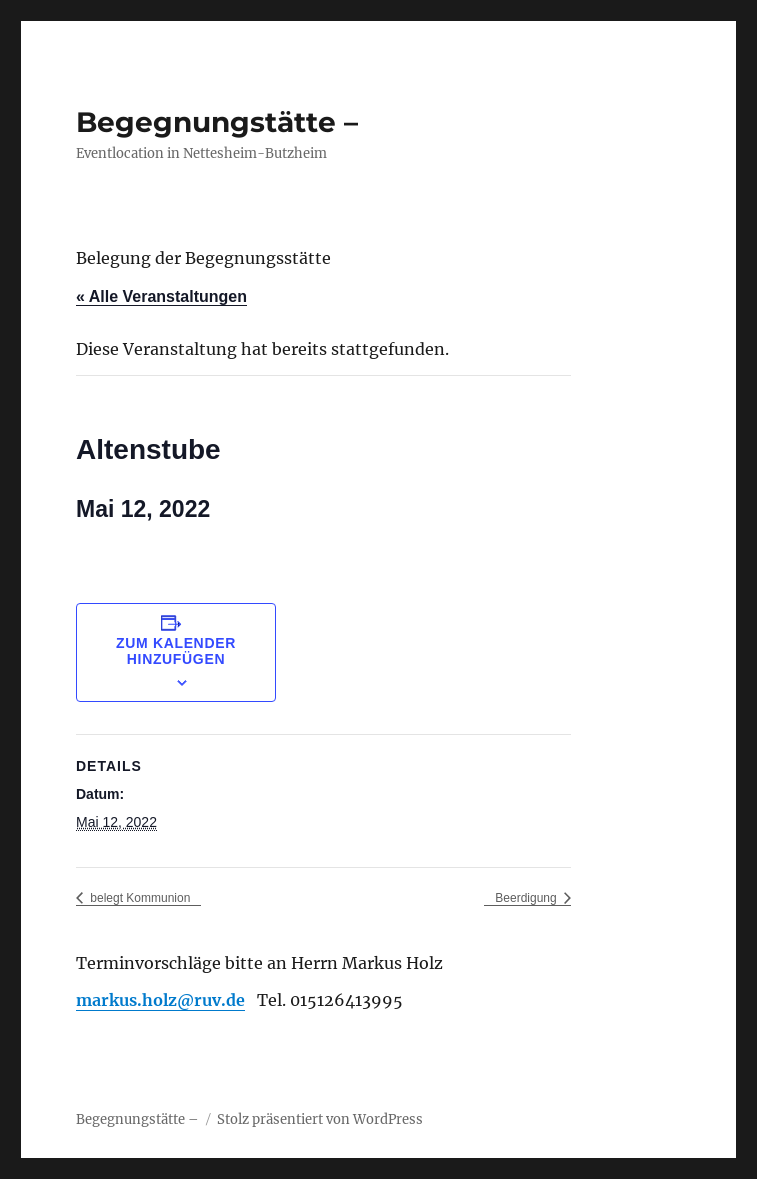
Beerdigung (527, 898)
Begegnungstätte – (217, 122)
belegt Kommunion (138, 898)
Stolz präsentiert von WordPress (320, 1119)
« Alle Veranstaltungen (161, 296)
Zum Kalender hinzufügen (176, 651)
